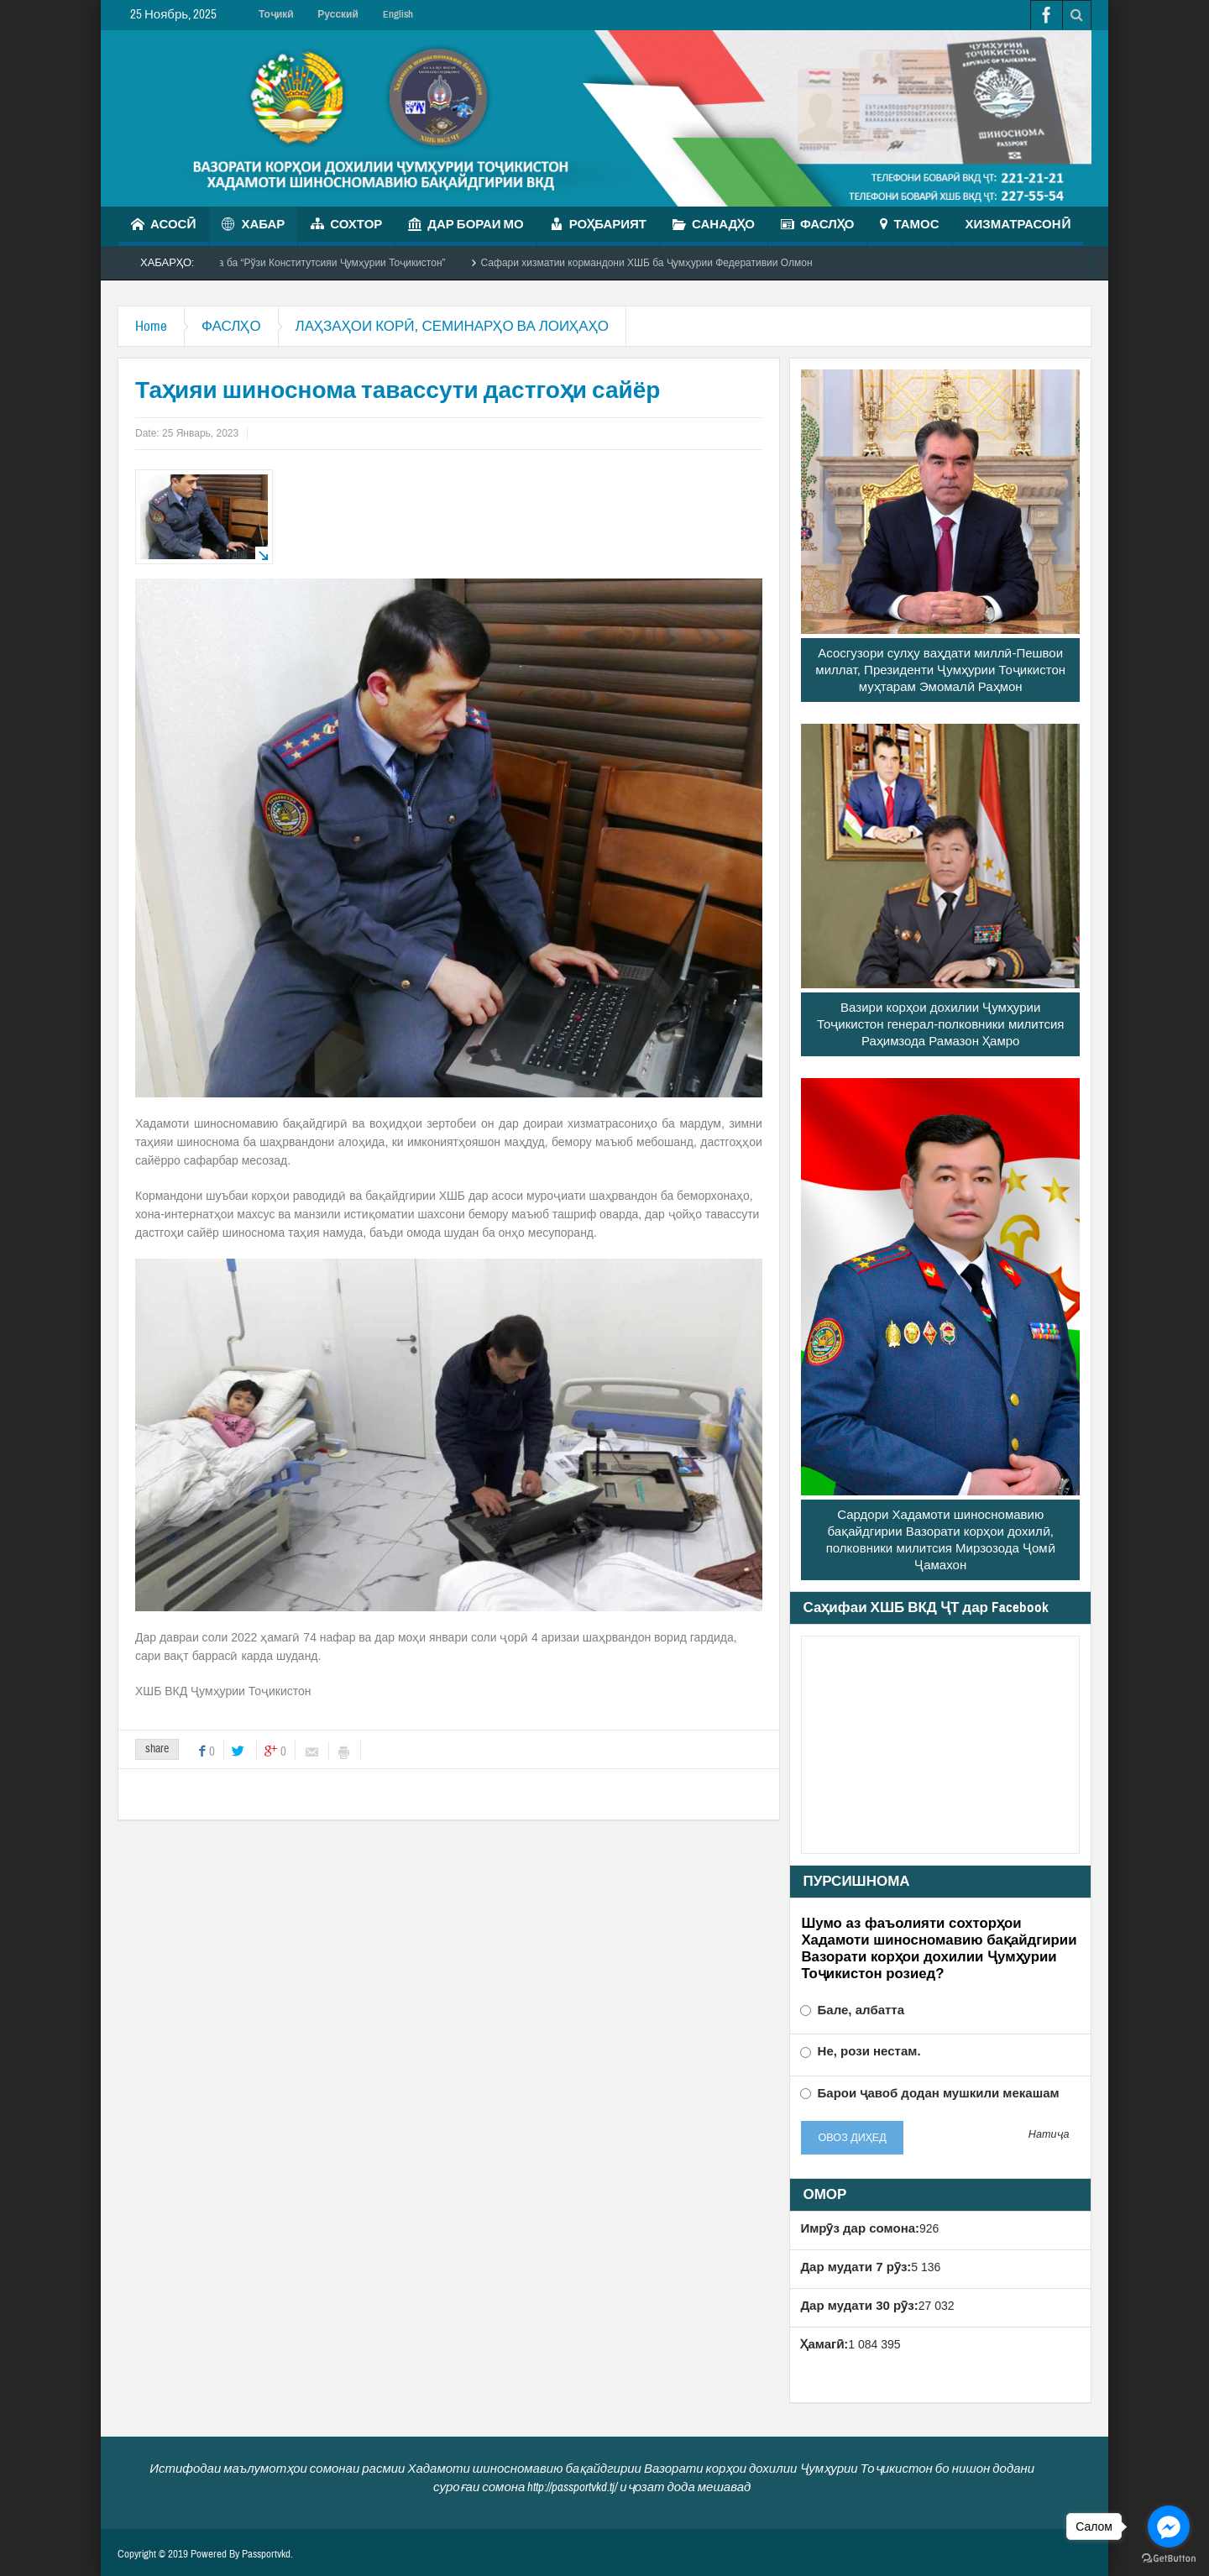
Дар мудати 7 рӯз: (855, 2266)
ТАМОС (909, 226)
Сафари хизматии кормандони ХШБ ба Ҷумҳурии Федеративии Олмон (661, 263)
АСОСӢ (163, 226)
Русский (338, 14)
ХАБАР (253, 226)
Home (151, 326)
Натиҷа (1049, 2134)
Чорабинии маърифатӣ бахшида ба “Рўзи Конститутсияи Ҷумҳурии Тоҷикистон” (273, 263)
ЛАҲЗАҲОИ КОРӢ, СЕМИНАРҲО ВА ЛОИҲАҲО (452, 326)
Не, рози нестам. (860, 2051)
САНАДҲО (713, 226)
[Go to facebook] (1169, 2526)
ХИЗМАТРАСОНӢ (1018, 231)
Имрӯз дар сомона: (859, 2228)
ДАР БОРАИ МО (465, 226)
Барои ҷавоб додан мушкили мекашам (929, 2093)
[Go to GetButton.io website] (1169, 2558)
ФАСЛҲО (817, 226)
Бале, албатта (852, 2010)
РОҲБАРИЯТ (598, 226)
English (398, 14)
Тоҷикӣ (276, 14)
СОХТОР (346, 226)
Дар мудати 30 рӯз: (859, 2305)
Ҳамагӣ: (824, 2344)
